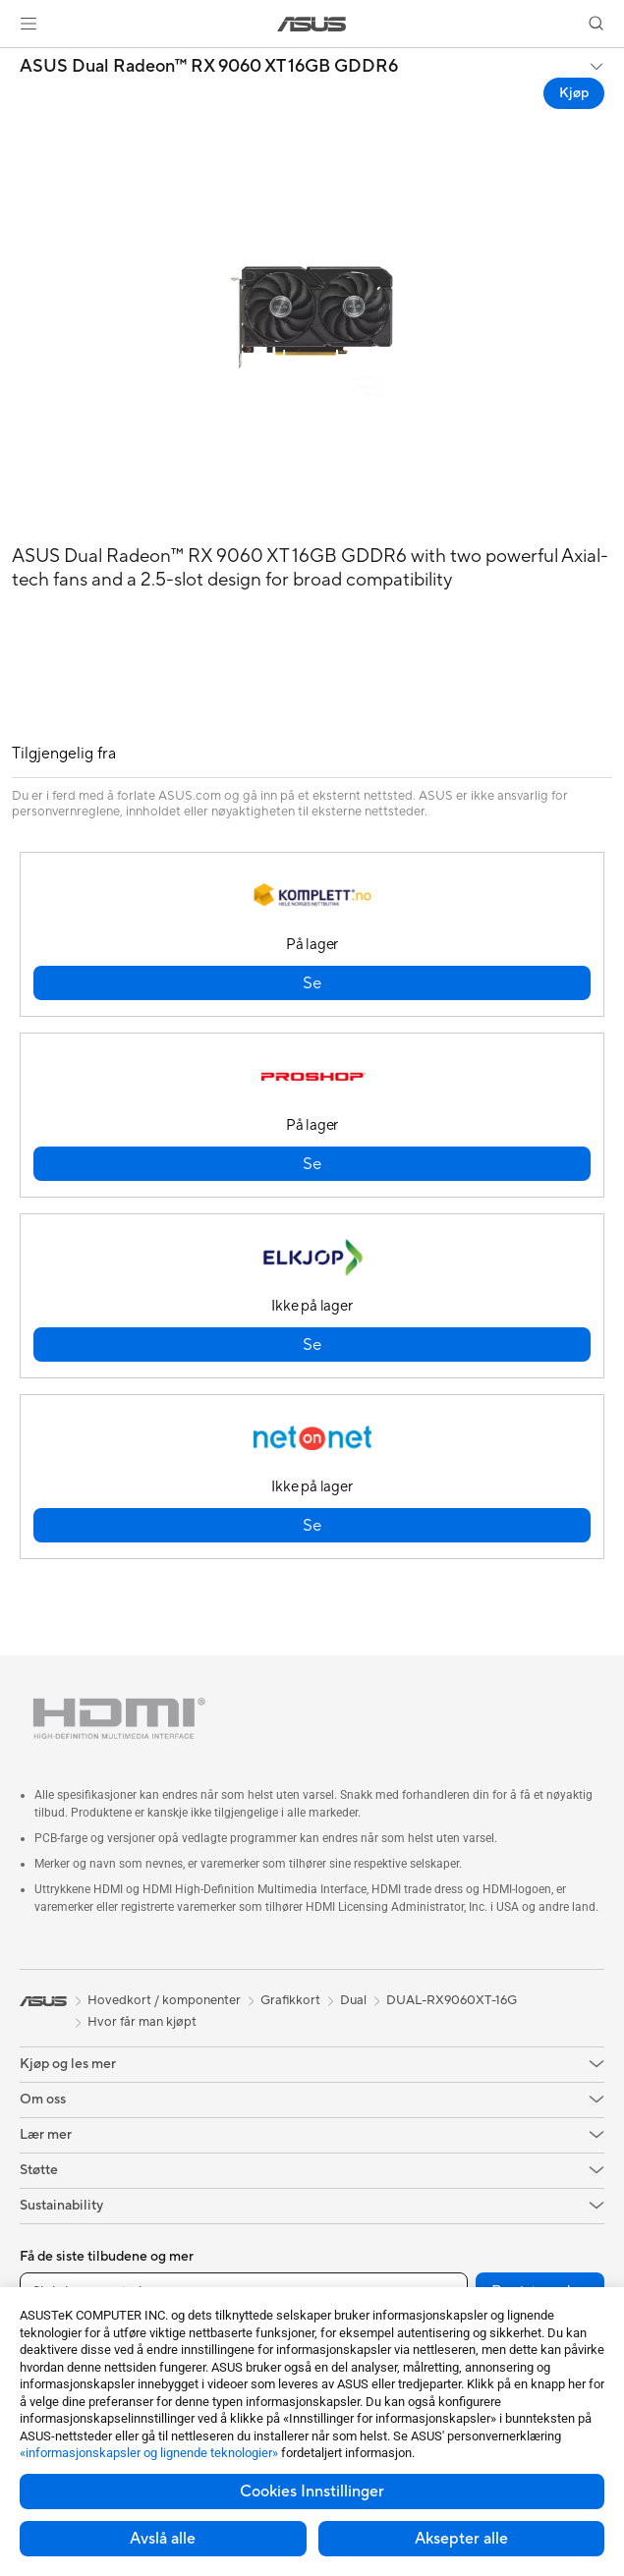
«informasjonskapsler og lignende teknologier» (149, 2452)
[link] (312, 24)
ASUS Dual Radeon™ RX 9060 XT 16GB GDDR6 (209, 67)
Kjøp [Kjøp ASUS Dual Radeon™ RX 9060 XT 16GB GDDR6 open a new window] (574, 93)
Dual (353, 2000)
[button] (28, 23)
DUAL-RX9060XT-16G (451, 2000)
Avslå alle (163, 2538)
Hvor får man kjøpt (142, 2022)
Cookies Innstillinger (312, 2491)
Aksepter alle (461, 2538)
